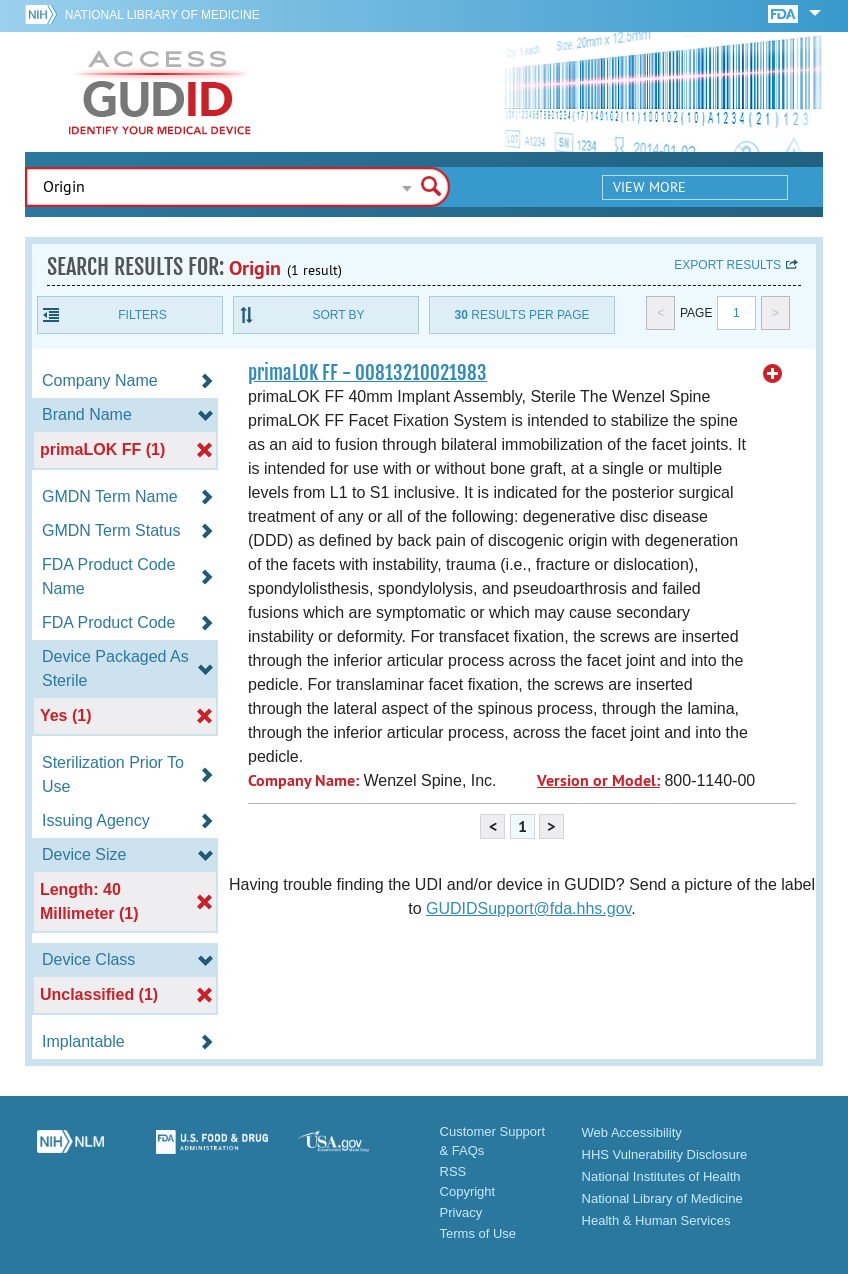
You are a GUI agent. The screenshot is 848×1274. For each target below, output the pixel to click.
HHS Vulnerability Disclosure (665, 1154)
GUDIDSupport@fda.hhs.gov (528, 908)
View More (649, 187)
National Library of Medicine (162, 15)
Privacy (461, 1212)
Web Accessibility (632, 1132)
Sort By (338, 315)
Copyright (468, 1191)
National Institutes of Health (661, 1176)
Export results (727, 265)
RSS (453, 1171)
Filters (142, 315)
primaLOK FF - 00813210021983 (367, 373)
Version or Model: (598, 780)
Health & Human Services (656, 1220)
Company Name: (303, 780)
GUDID (160, 92)
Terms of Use (478, 1233)
